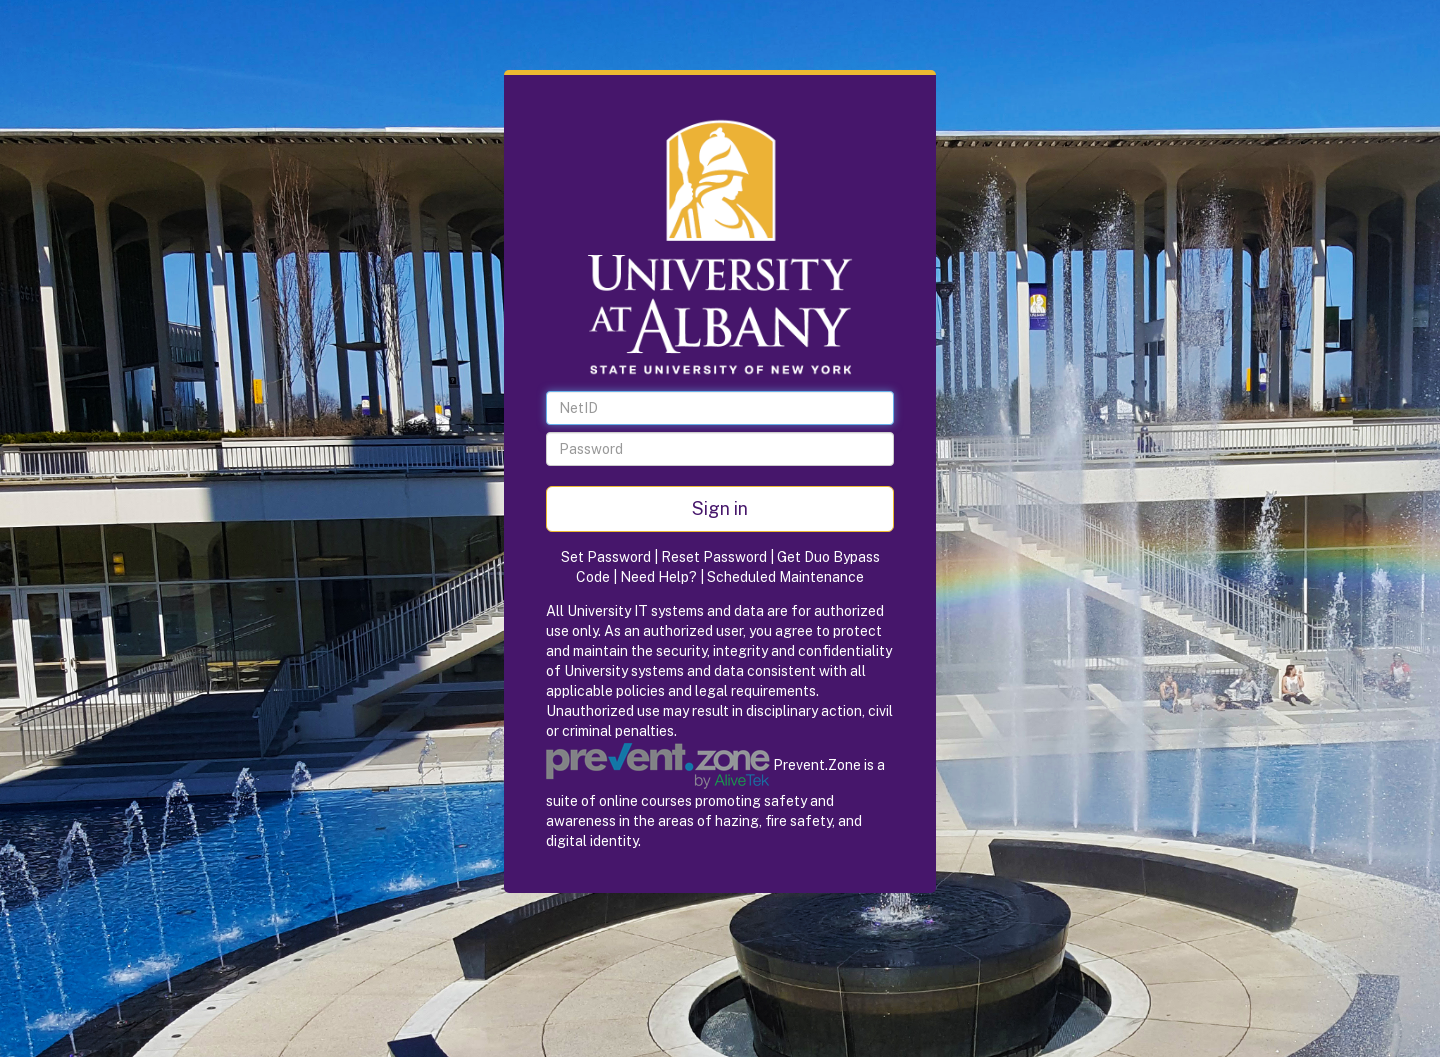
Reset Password (714, 557)
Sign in (720, 508)
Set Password (606, 557)
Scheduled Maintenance (785, 577)
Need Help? (658, 577)
